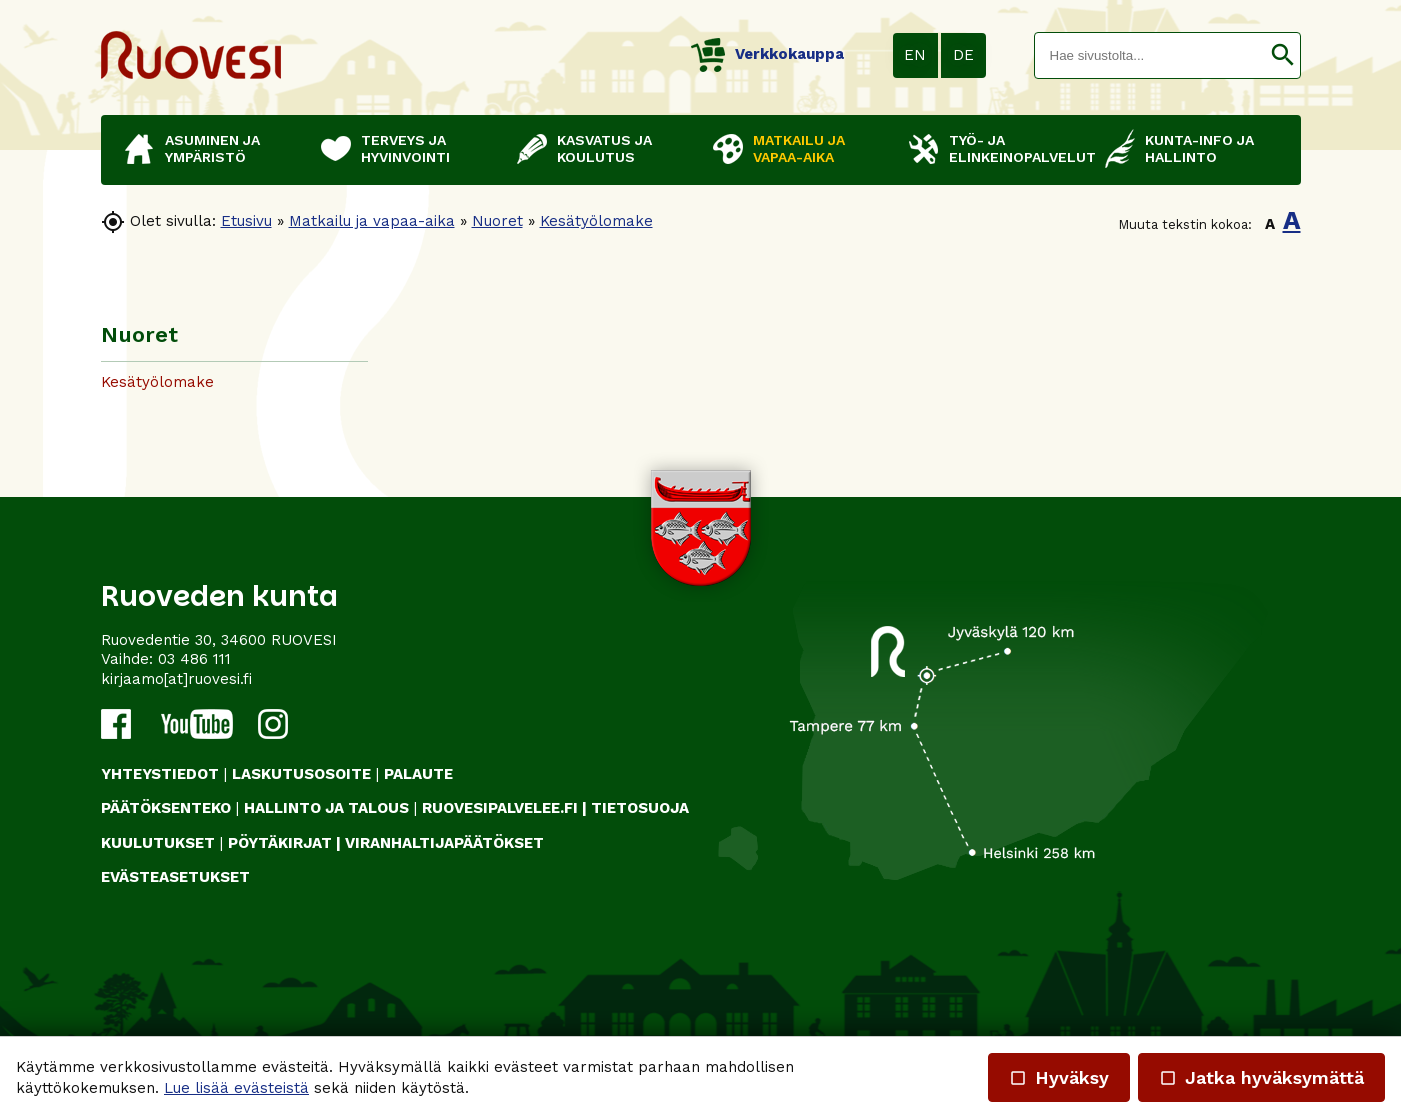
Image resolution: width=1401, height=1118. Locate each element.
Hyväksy (1059, 1077)
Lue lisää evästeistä (236, 1088)
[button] (1282, 55)
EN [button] (915, 55)
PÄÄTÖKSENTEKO (166, 808)
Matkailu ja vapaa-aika (372, 221)
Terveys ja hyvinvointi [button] (405, 148)
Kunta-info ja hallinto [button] (1199, 148)
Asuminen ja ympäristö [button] (212, 148)
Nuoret (497, 221)
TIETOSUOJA (640, 808)
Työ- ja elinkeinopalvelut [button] (1017, 148)
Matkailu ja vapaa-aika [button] (799, 148)
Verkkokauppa (767, 54)
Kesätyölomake (596, 221)
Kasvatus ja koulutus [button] (604, 148)
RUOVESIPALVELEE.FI (500, 808)
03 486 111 (194, 659)
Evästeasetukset (175, 877)
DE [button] (963, 55)
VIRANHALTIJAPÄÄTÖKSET (444, 843)
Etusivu (246, 221)
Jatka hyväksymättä (1261, 1077)
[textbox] (1150, 55)
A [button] (1270, 224)
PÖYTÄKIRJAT (280, 843)
